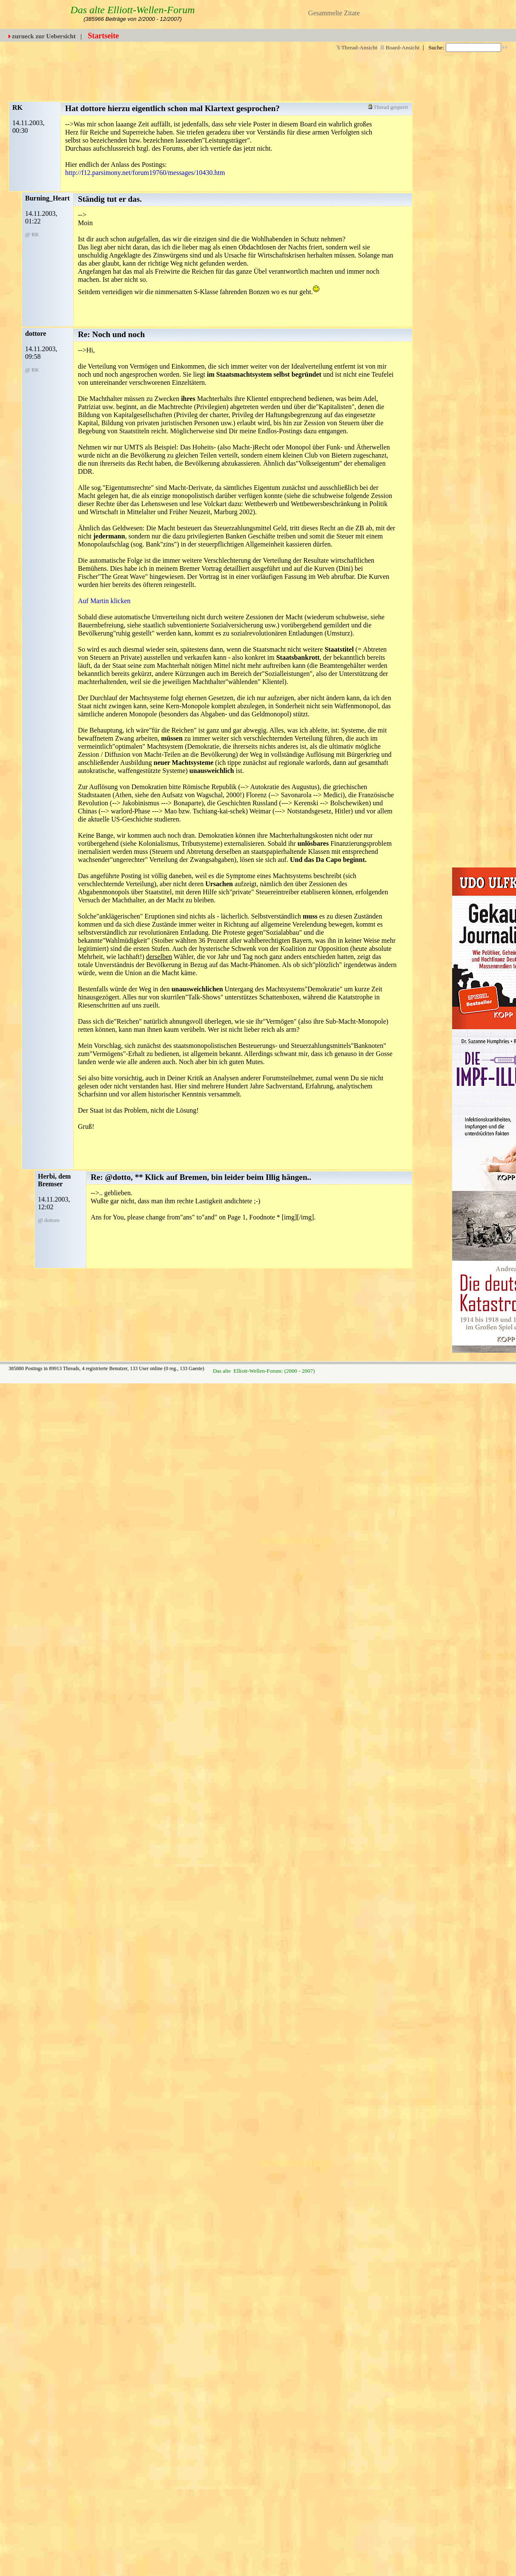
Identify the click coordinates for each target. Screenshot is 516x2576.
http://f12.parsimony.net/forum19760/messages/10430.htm (145, 172)
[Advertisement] (298, 72)
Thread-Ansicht (357, 47)
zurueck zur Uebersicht (44, 36)
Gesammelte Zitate (334, 13)
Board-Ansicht (400, 47)
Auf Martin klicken (104, 600)
